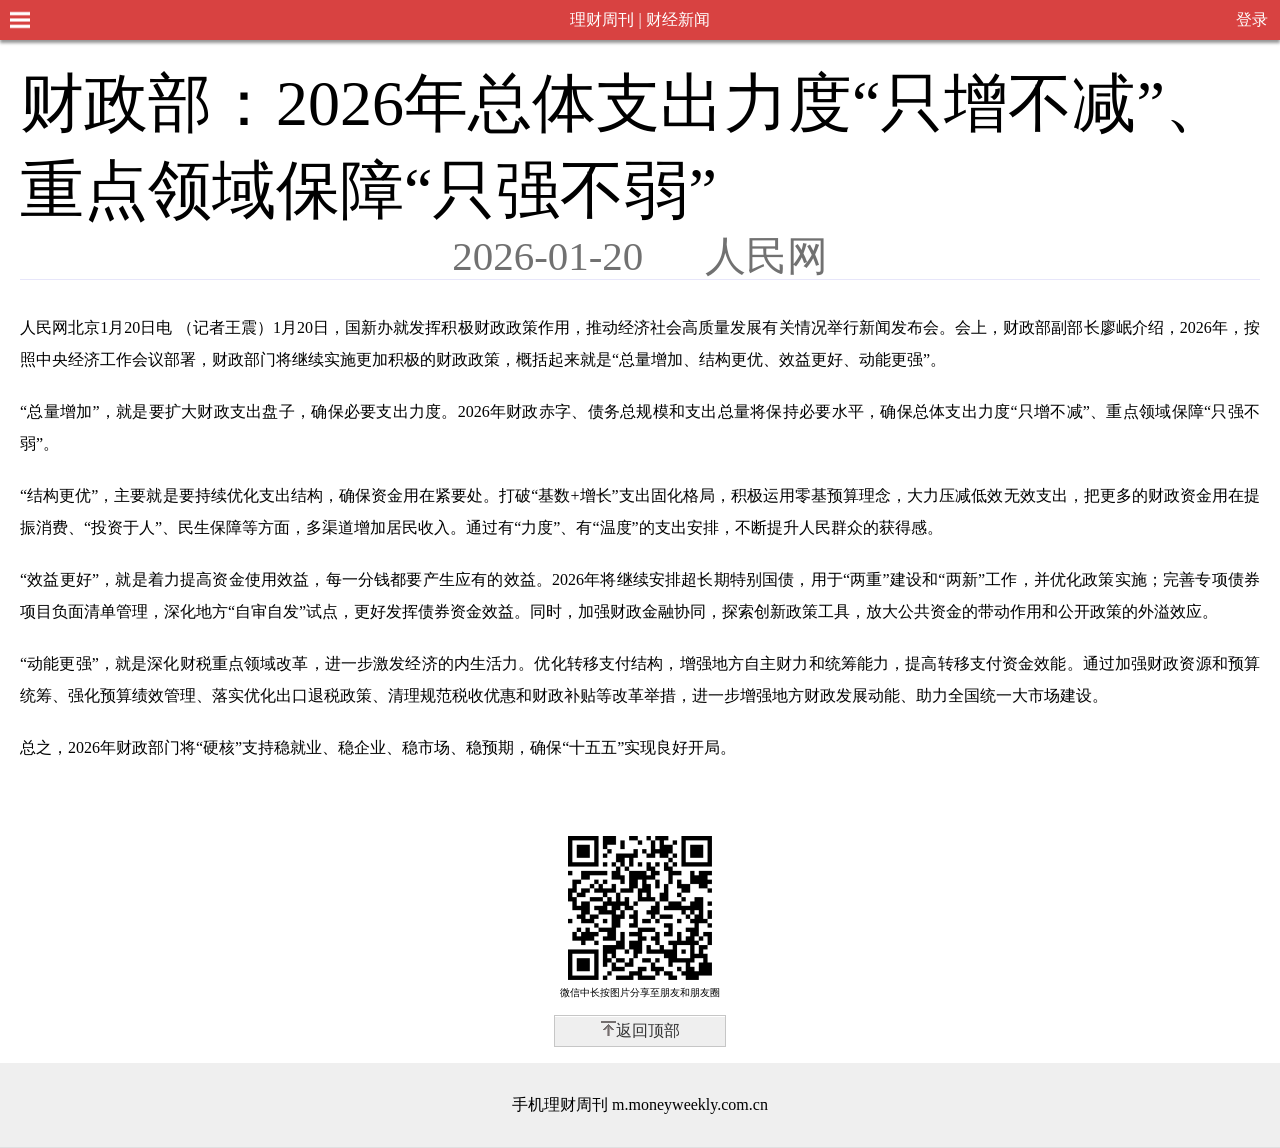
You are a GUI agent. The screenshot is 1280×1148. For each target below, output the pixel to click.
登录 (1252, 19)
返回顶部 (648, 1030)
